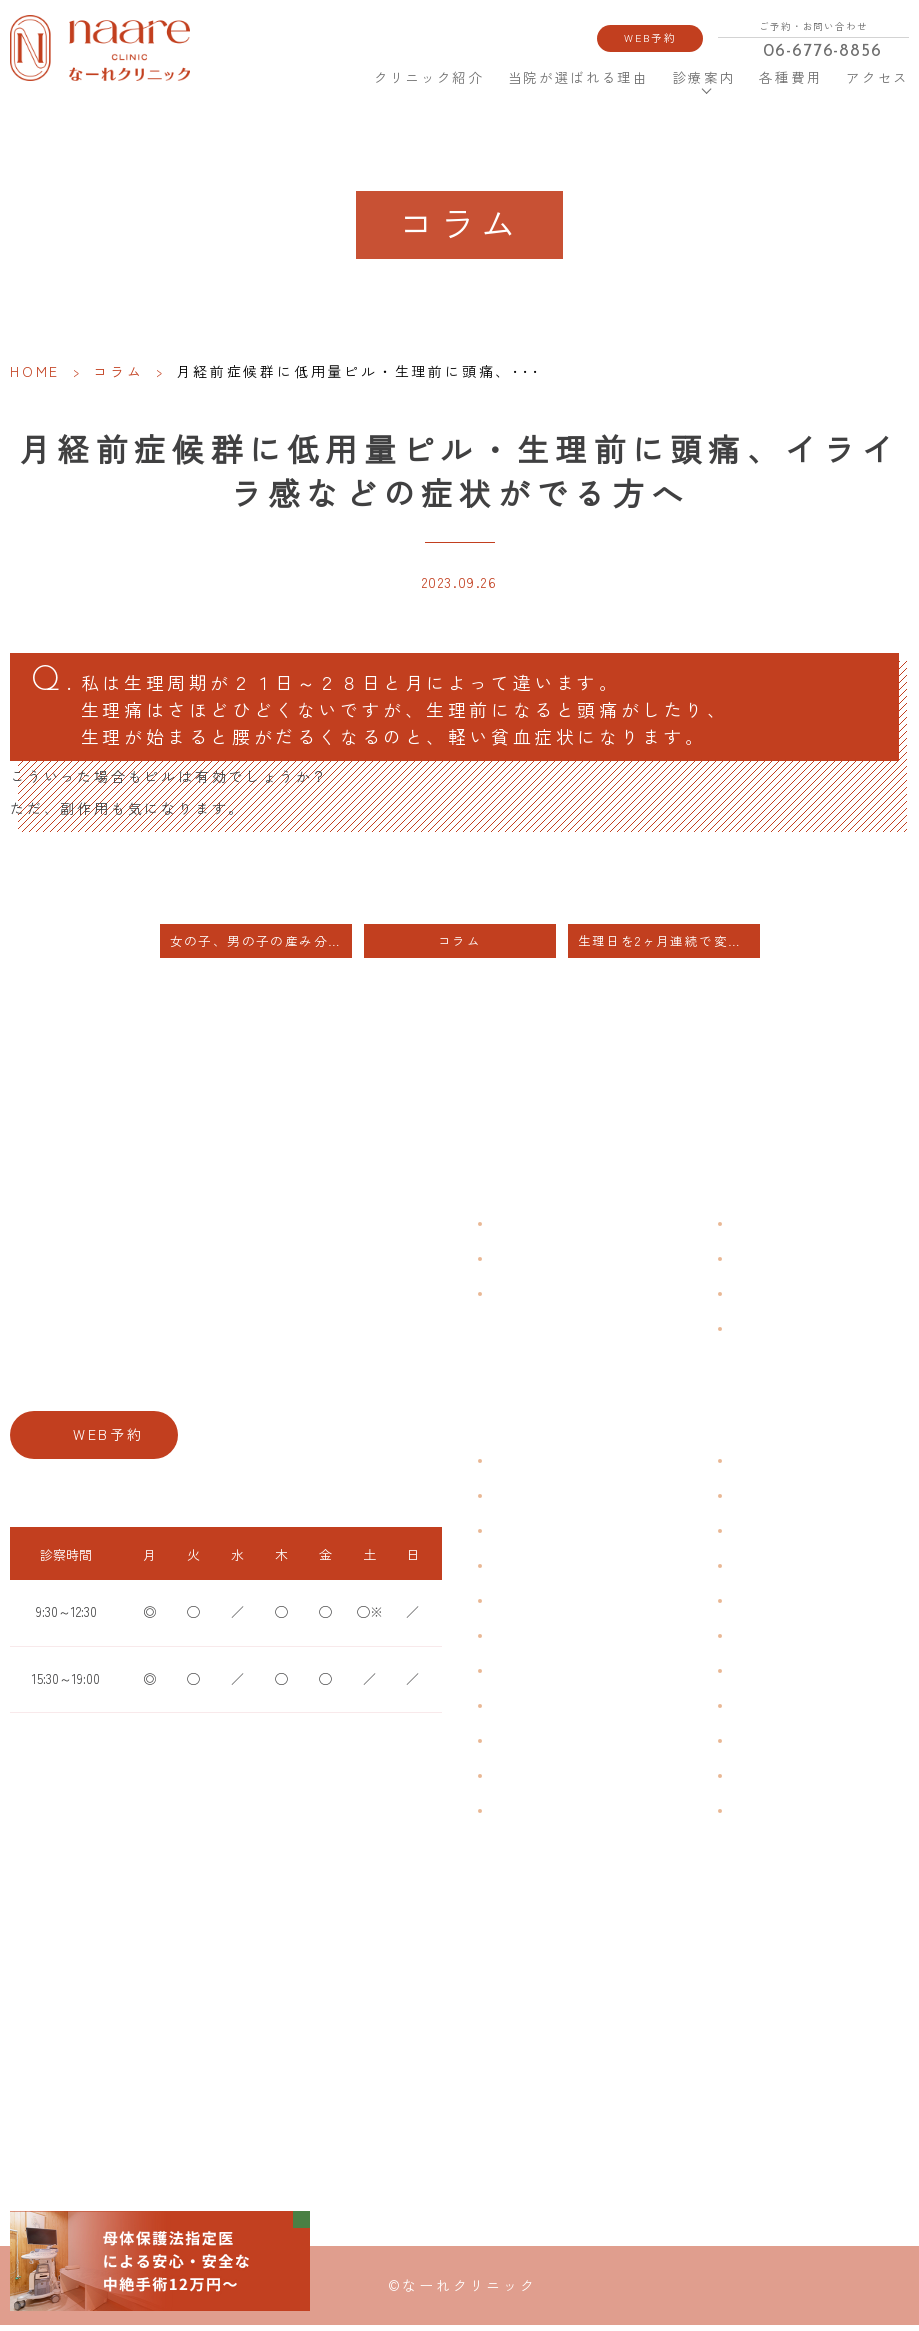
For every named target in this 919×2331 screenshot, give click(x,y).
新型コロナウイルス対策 (795, 1300)
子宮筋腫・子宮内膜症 (549, 1537)
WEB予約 (651, 37)
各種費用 (791, 77)
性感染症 (513, 1782)
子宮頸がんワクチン (783, 1537)
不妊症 (747, 1467)
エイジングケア (771, 1572)
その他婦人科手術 (777, 1747)
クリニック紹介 (428, 77)
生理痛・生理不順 (537, 1502)
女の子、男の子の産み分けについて (261, 948)
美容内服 (753, 1817)
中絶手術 (753, 1712)
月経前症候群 (525, 1607)
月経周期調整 (525, 1572)
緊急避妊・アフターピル (795, 1642)
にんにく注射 (765, 1782)
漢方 (741, 1502)
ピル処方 (753, 1607)
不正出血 (513, 1467)
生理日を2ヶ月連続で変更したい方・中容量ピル (669, 948)
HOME (337, 76)
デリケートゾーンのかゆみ (561, 1677)
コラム (118, 371)
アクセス (877, 77)
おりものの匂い (531, 1642)
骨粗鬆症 (513, 1747)
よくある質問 (765, 1230)
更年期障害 (519, 1712)
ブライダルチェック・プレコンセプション (597, 1828)
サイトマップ (765, 1335)
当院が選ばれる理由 (578, 77)
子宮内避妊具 (765, 1677)
